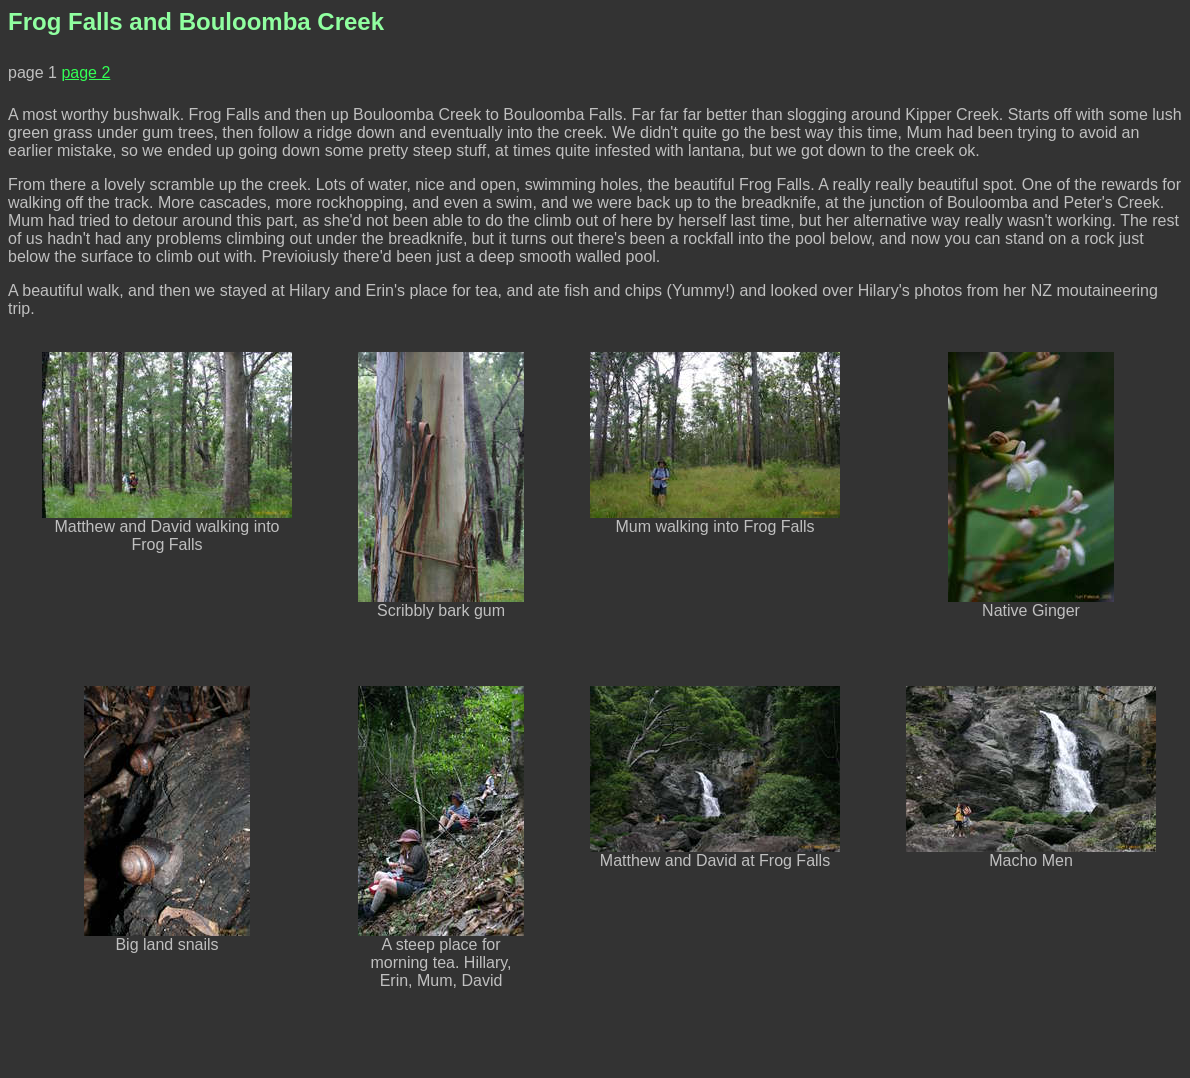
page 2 (85, 72)
